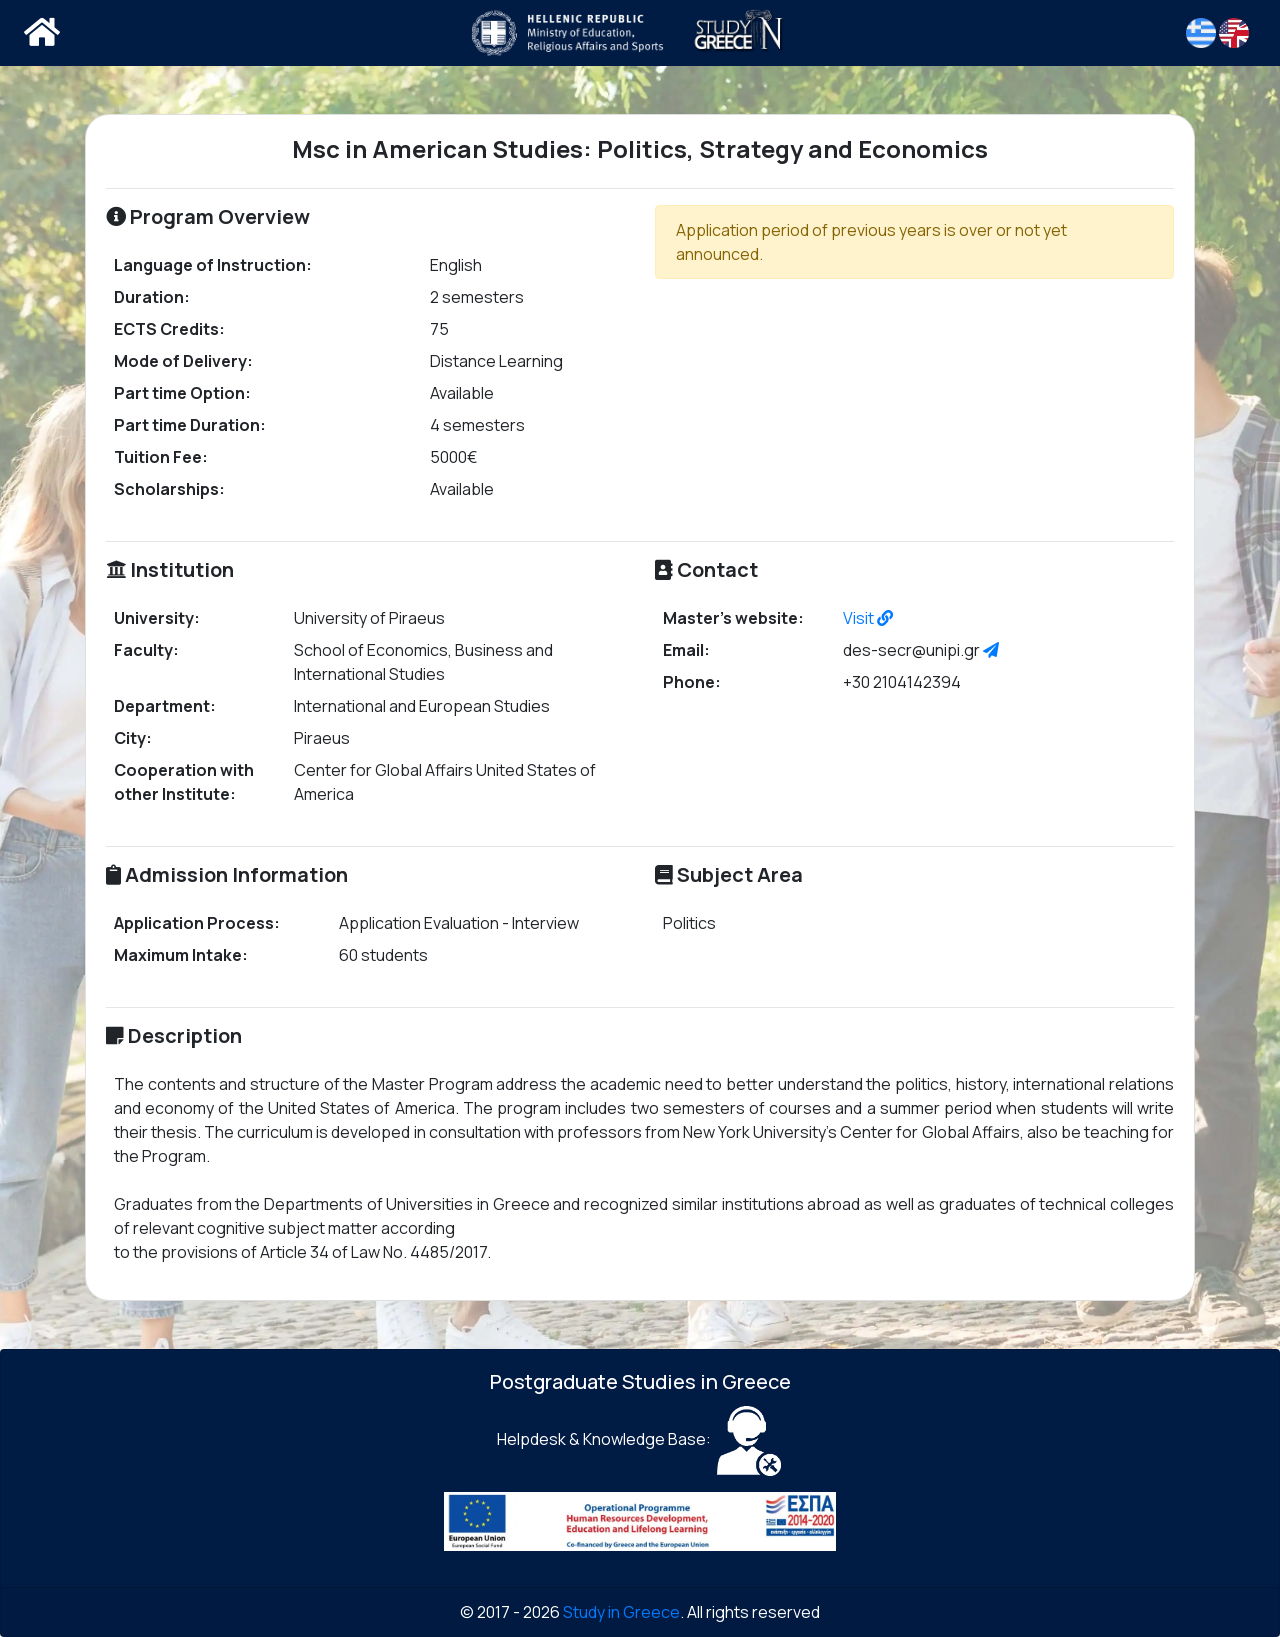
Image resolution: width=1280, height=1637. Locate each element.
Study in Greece (621, 1612)
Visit (868, 618)
